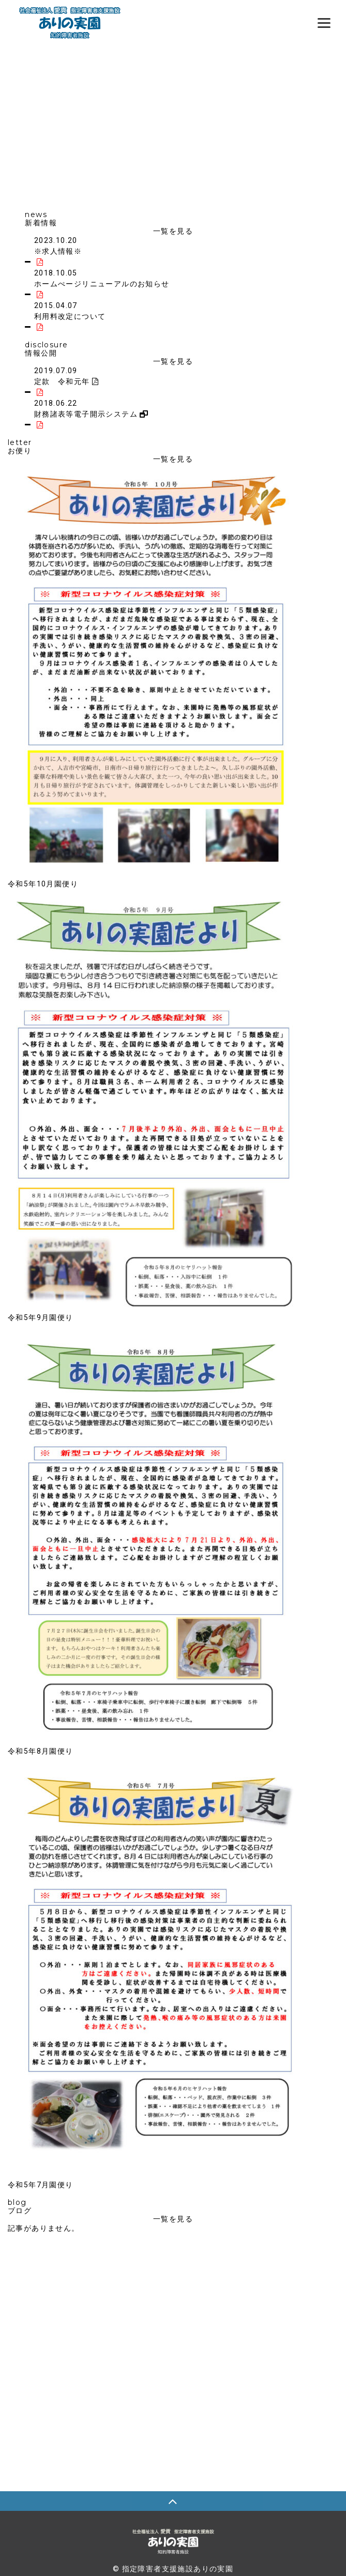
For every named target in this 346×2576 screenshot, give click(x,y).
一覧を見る (173, 231)
